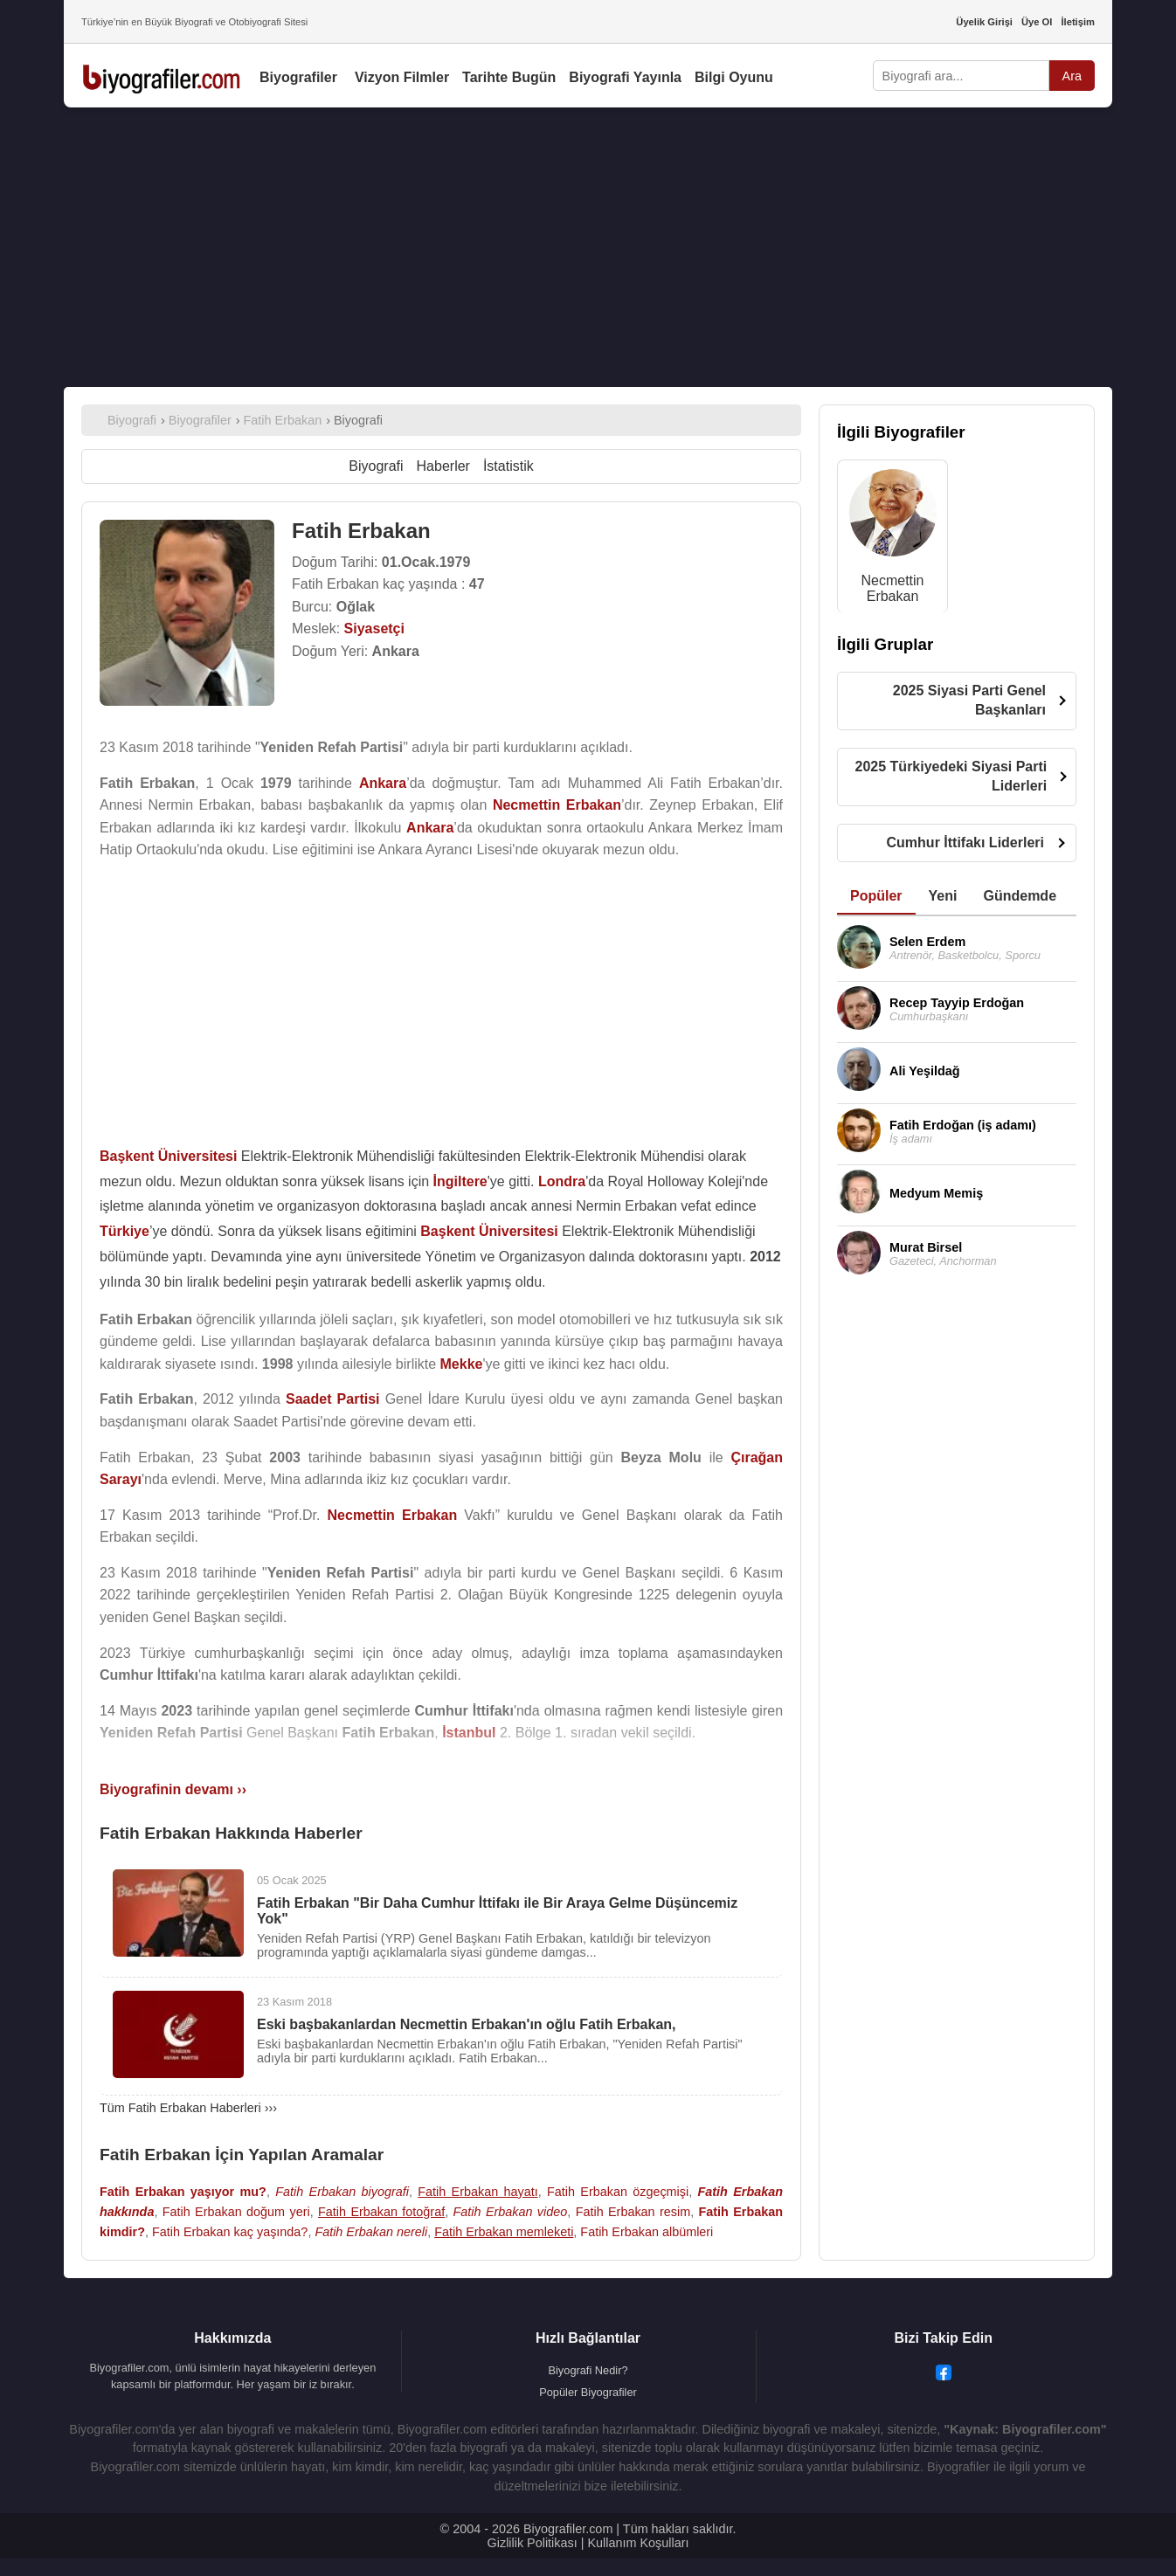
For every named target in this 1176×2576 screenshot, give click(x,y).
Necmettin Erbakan (892, 588)
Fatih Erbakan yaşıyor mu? (183, 2192)
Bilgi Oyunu (734, 77)
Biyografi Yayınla (625, 77)
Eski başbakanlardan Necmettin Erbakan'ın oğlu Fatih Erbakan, (466, 2024)
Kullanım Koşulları (637, 2543)
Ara (1072, 76)
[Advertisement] (588, 247)
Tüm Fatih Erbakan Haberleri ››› (188, 2108)
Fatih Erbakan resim (633, 2212)
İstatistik (508, 466)
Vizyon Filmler (402, 77)
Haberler (443, 466)
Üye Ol (1036, 22)
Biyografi (376, 466)
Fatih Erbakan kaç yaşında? (230, 2232)
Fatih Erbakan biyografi (342, 2192)
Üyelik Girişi (984, 22)
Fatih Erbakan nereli (371, 2232)
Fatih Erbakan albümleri (646, 2232)
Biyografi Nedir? (587, 2370)
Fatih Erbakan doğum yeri (236, 2212)
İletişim (1078, 22)
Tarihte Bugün (509, 77)
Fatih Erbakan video (510, 2212)
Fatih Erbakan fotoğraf (381, 2212)
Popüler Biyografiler (588, 2392)
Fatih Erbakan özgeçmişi (617, 2192)
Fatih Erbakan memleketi (503, 2232)
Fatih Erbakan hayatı (477, 2192)
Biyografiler (298, 77)
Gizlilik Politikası (533, 2543)
